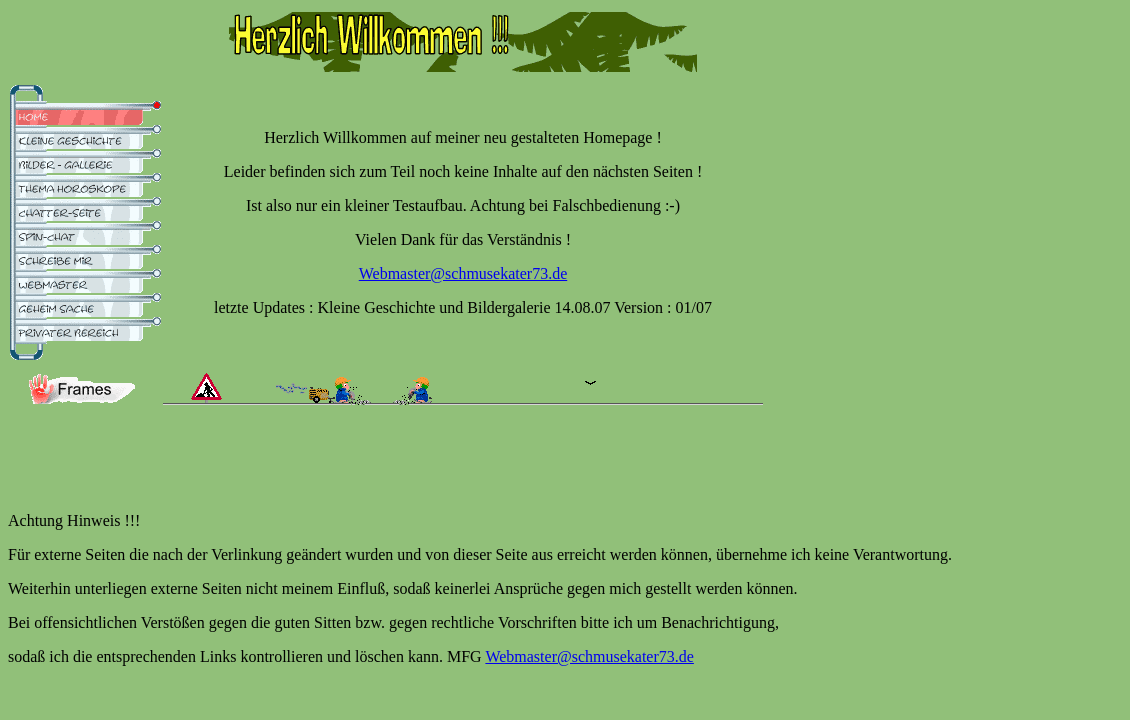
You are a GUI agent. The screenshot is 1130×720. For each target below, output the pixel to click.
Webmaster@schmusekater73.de (463, 273)
